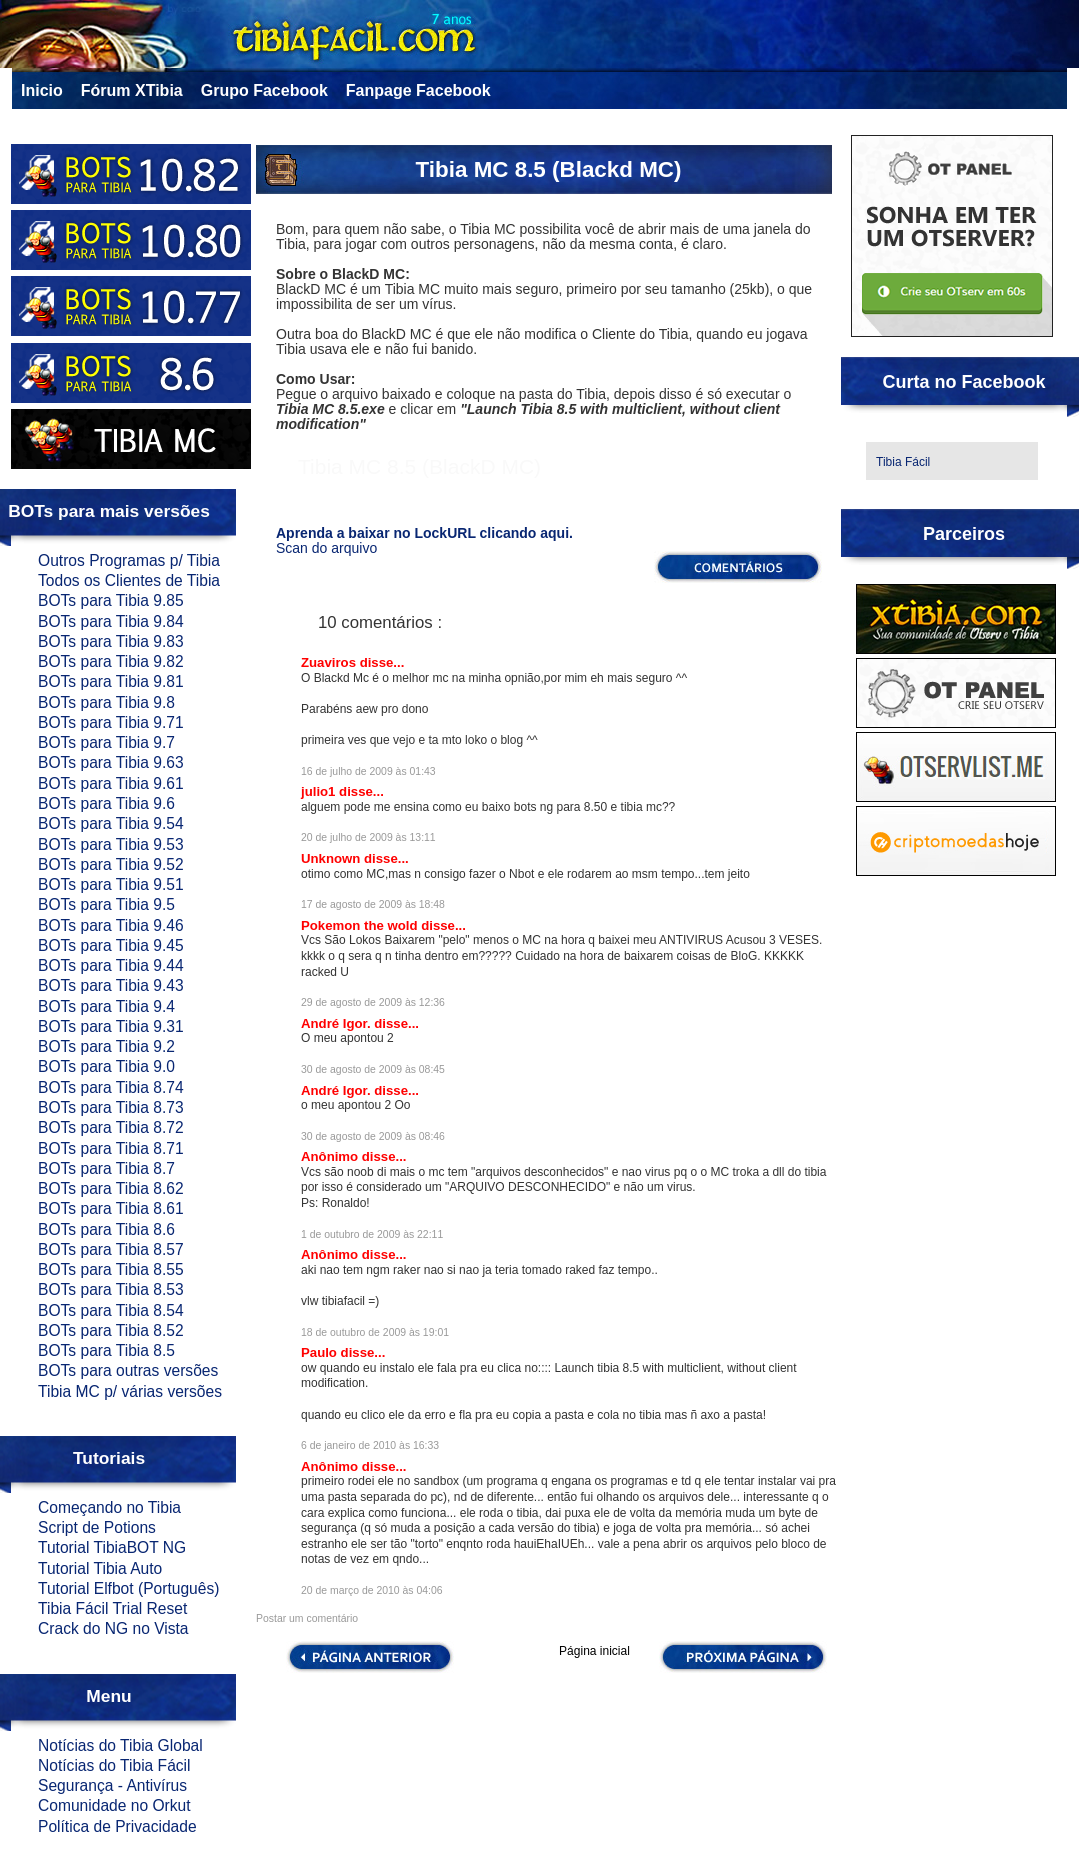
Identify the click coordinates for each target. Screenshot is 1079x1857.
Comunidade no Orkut (114, 1805)
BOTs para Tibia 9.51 (111, 884)
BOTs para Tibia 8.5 (106, 1350)
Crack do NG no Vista (113, 1628)
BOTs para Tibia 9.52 (111, 864)
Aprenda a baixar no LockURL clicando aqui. (424, 533)
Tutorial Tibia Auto (100, 1568)
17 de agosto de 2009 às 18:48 (373, 904)
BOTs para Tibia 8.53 (111, 1289)
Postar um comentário (307, 1618)
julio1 (320, 791)
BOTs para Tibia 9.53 (111, 844)
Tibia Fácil (903, 462)
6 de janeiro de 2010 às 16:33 (370, 1445)
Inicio (42, 90)
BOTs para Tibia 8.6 (106, 1229)
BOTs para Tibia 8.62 (111, 1188)
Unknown (332, 858)
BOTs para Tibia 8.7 (106, 1168)
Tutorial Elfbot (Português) (128, 1588)
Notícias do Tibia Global (120, 1745)
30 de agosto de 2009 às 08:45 (373, 1069)
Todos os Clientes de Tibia (129, 580)
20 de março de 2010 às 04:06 (372, 1590)
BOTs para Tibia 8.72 (111, 1127)
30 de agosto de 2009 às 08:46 (373, 1136)
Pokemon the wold (361, 925)
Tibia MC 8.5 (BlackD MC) (419, 466)
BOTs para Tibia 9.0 (106, 1066)
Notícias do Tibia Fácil (114, 1765)
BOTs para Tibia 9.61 (111, 783)
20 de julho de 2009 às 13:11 (368, 837)
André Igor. (337, 1023)
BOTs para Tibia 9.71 (111, 722)
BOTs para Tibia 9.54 (111, 823)
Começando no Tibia (109, 1507)
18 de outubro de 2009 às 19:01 (375, 1332)
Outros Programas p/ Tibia (129, 560)
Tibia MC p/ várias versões (130, 1391)
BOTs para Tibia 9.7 (106, 742)
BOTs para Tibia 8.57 (111, 1249)
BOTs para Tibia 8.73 (111, 1107)
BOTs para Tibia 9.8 (106, 702)
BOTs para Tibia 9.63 (111, 762)
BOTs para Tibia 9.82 (111, 661)
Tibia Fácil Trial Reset (112, 1608)
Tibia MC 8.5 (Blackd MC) (549, 169)
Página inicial (594, 1651)
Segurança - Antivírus (112, 1785)
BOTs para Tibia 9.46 (111, 925)
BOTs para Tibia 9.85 (111, 600)
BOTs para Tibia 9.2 (106, 1046)
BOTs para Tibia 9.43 (111, 985)
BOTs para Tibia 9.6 (106, 803)
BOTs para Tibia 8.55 (111, 1269)
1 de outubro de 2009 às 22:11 (372, 1234)
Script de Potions (97, 1527)
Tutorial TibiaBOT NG (112, 1547)
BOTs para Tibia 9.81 (111, 681)
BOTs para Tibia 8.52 (111, 1330)
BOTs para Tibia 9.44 (111, 965)
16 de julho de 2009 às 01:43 (368, 771)
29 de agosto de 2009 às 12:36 (373, 1002)
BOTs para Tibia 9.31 (111, 1026)
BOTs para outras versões (128, 1370)
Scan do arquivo (326, 548)
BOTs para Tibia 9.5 (106, 904)
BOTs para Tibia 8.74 (111, 1087)
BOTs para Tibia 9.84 (111, 621)
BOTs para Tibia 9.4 (106, 1006)
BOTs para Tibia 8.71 (111, 1148)
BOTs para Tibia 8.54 (111, 1310)
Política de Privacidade (117, 1826)
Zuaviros (330, 662)
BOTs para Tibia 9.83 (111, 641)
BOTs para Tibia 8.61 (111, 1208)
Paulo (321, 1352)
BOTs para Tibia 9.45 (111, 945)
